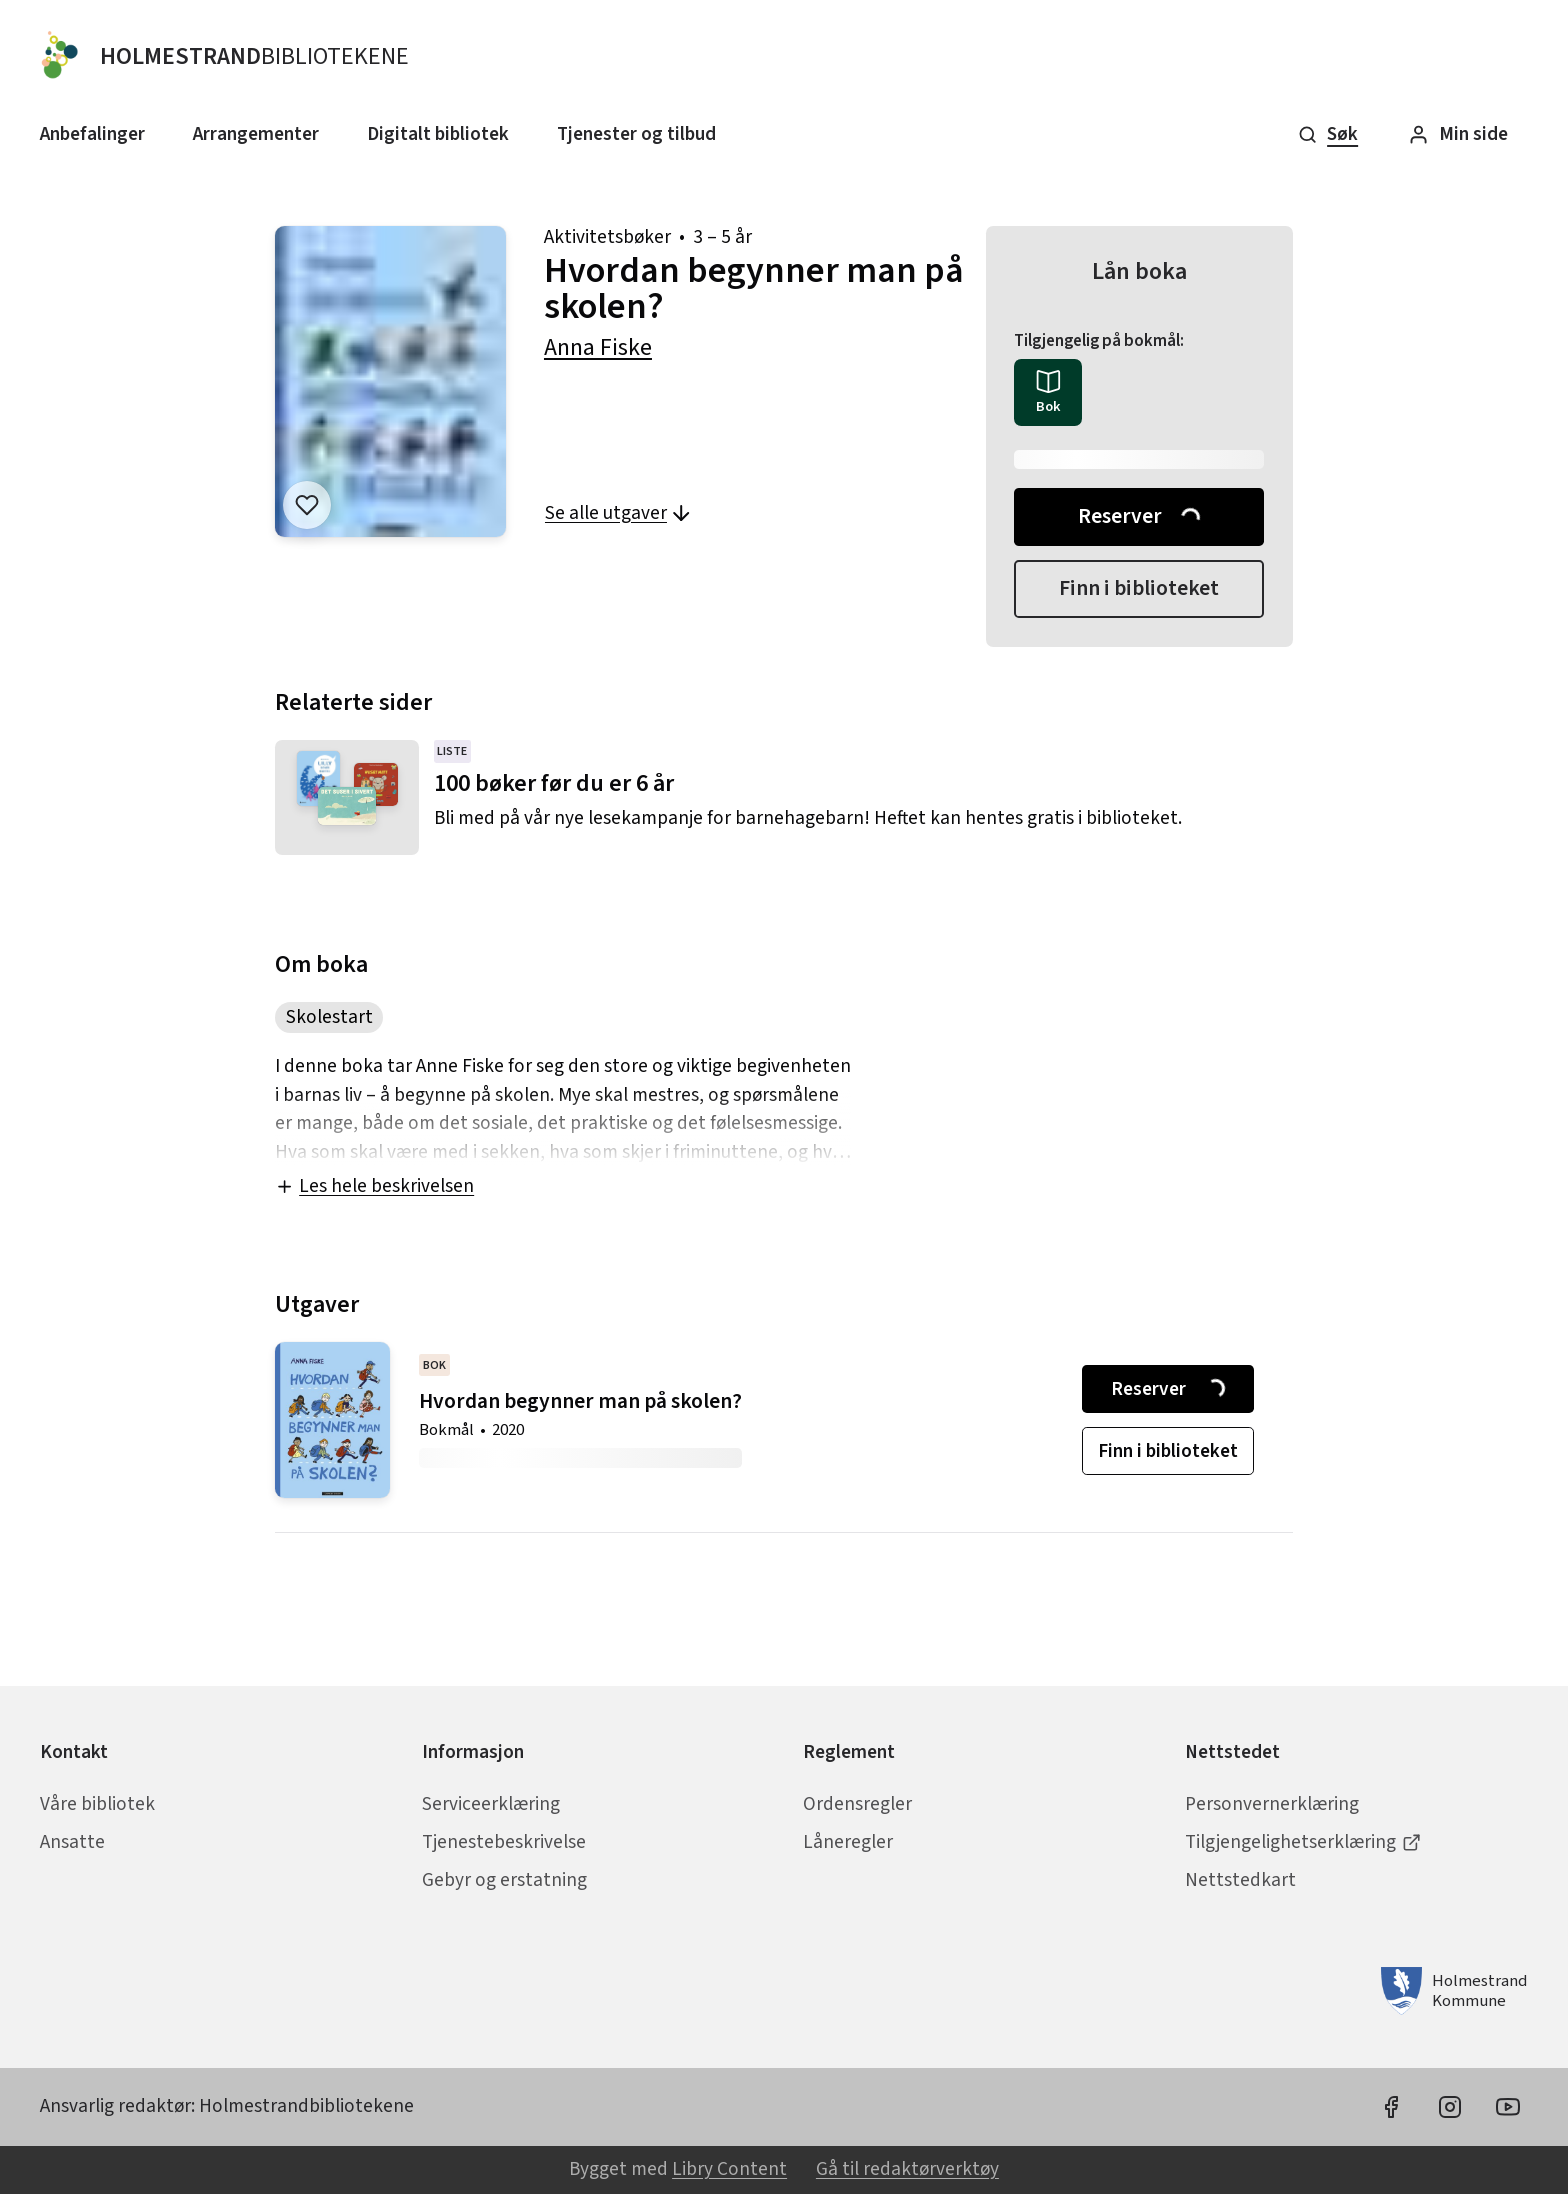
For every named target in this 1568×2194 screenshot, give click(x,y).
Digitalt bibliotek (438, 134)
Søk (1328, 134)
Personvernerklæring (1272, 1804)
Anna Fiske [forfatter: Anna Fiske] (598, 347)
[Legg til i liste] (307, 505)
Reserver (1140, 516)
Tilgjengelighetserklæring (1303, 1842)
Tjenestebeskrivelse (504, 1842)
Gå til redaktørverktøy (907, 2169)
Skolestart (329, 1017)
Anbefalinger (92, 134)
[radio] (1047, 392)
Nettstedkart (1240, 1880)
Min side (1458, 134)
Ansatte (72, 1842)
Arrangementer (256, 134)
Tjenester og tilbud (636, 134)
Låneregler (848, 1842)
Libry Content (729, 2169)
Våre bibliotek (97, 1804)
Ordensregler (857, 1804)
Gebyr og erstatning (504, 1880)
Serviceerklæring (491, 1804)
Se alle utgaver (619, 513)
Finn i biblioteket (1139, 588)
